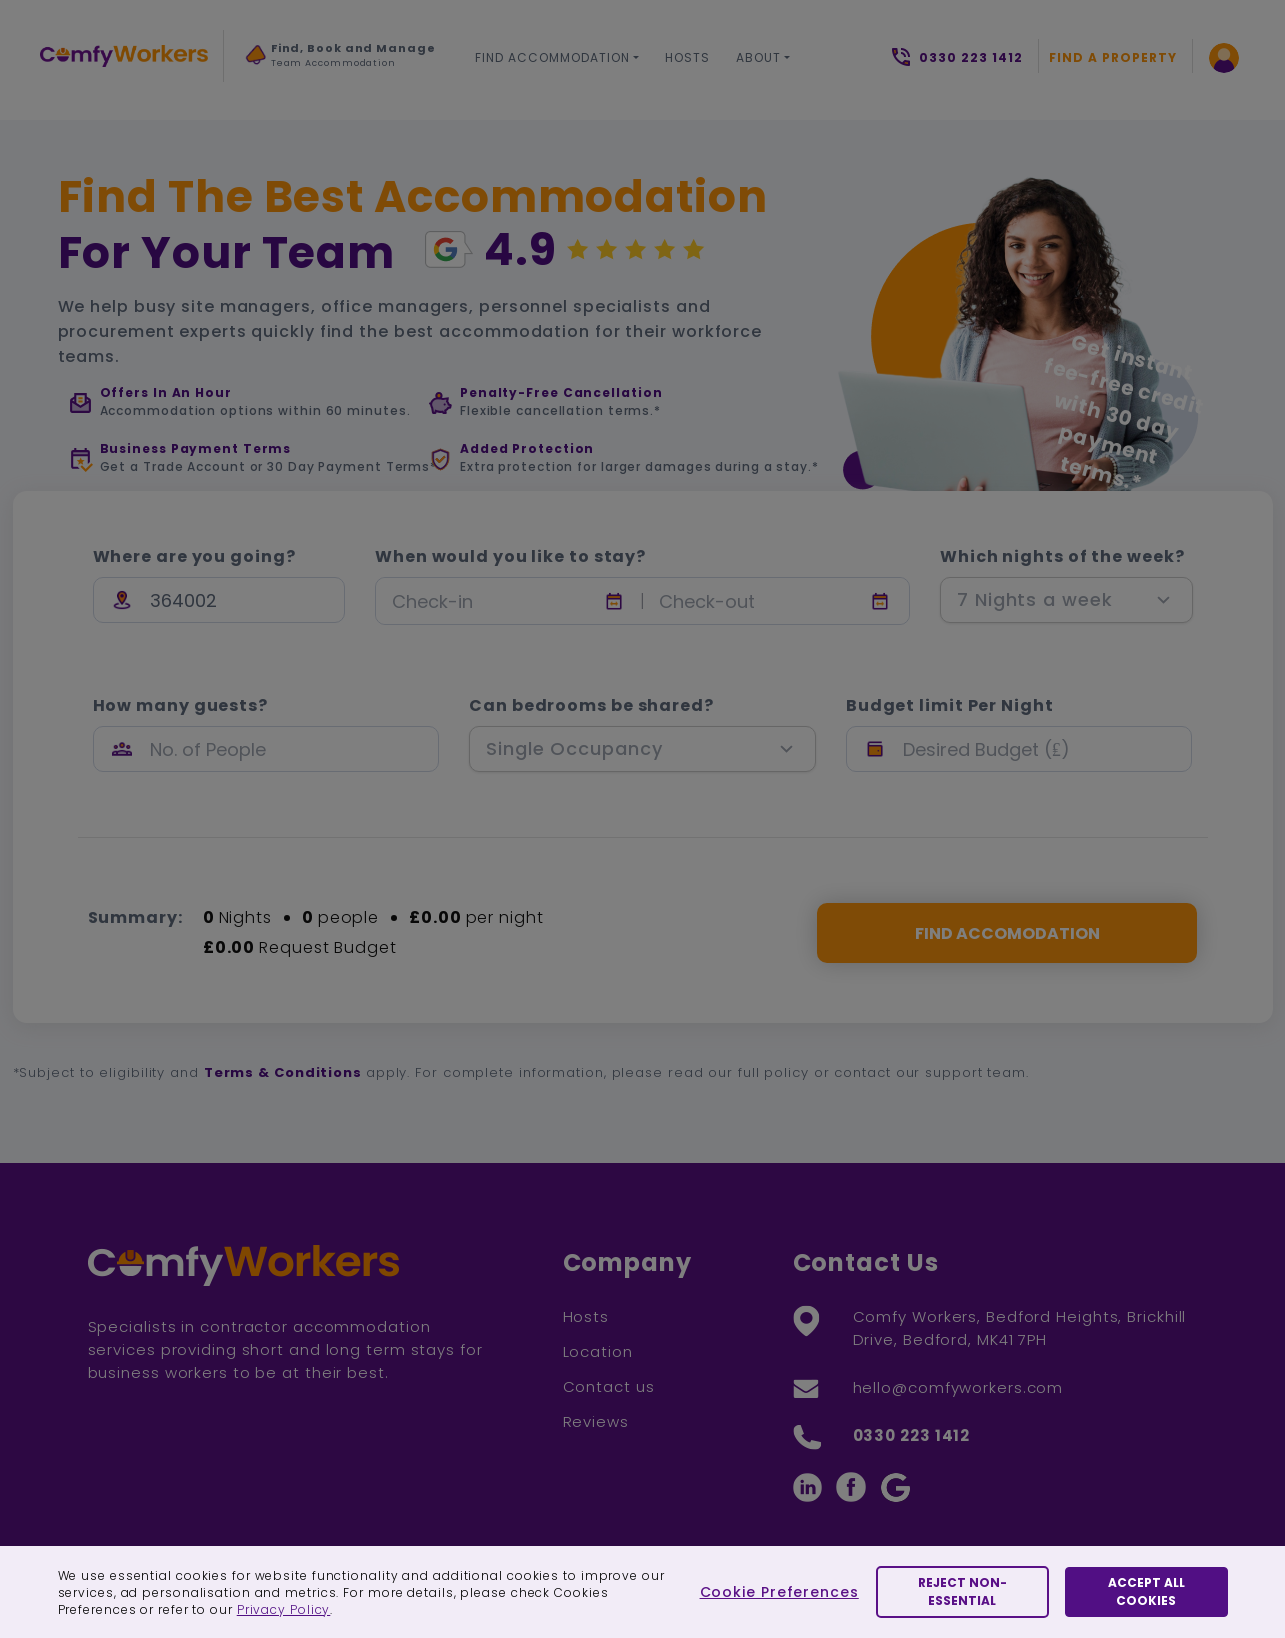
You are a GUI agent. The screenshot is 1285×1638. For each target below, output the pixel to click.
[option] (340, 61)
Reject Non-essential (962, 1591)
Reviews (596, 1421)
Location (598, 1351)
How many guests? (180, 706)
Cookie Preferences (779, 1592)
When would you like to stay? (510, 557)
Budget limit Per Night (950, 706)
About (758, 57)
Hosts (687, 57)
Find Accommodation (552, 57)
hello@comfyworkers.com (958, 1387)
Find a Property (1113, 57)
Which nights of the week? (1062, 557)
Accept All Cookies (1146, 1591)
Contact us (609, 1386)
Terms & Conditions (283, 1072)
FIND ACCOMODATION (1007, 933)
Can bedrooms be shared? (591, 706)
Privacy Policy (284, 1609)
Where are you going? (194, 557)
